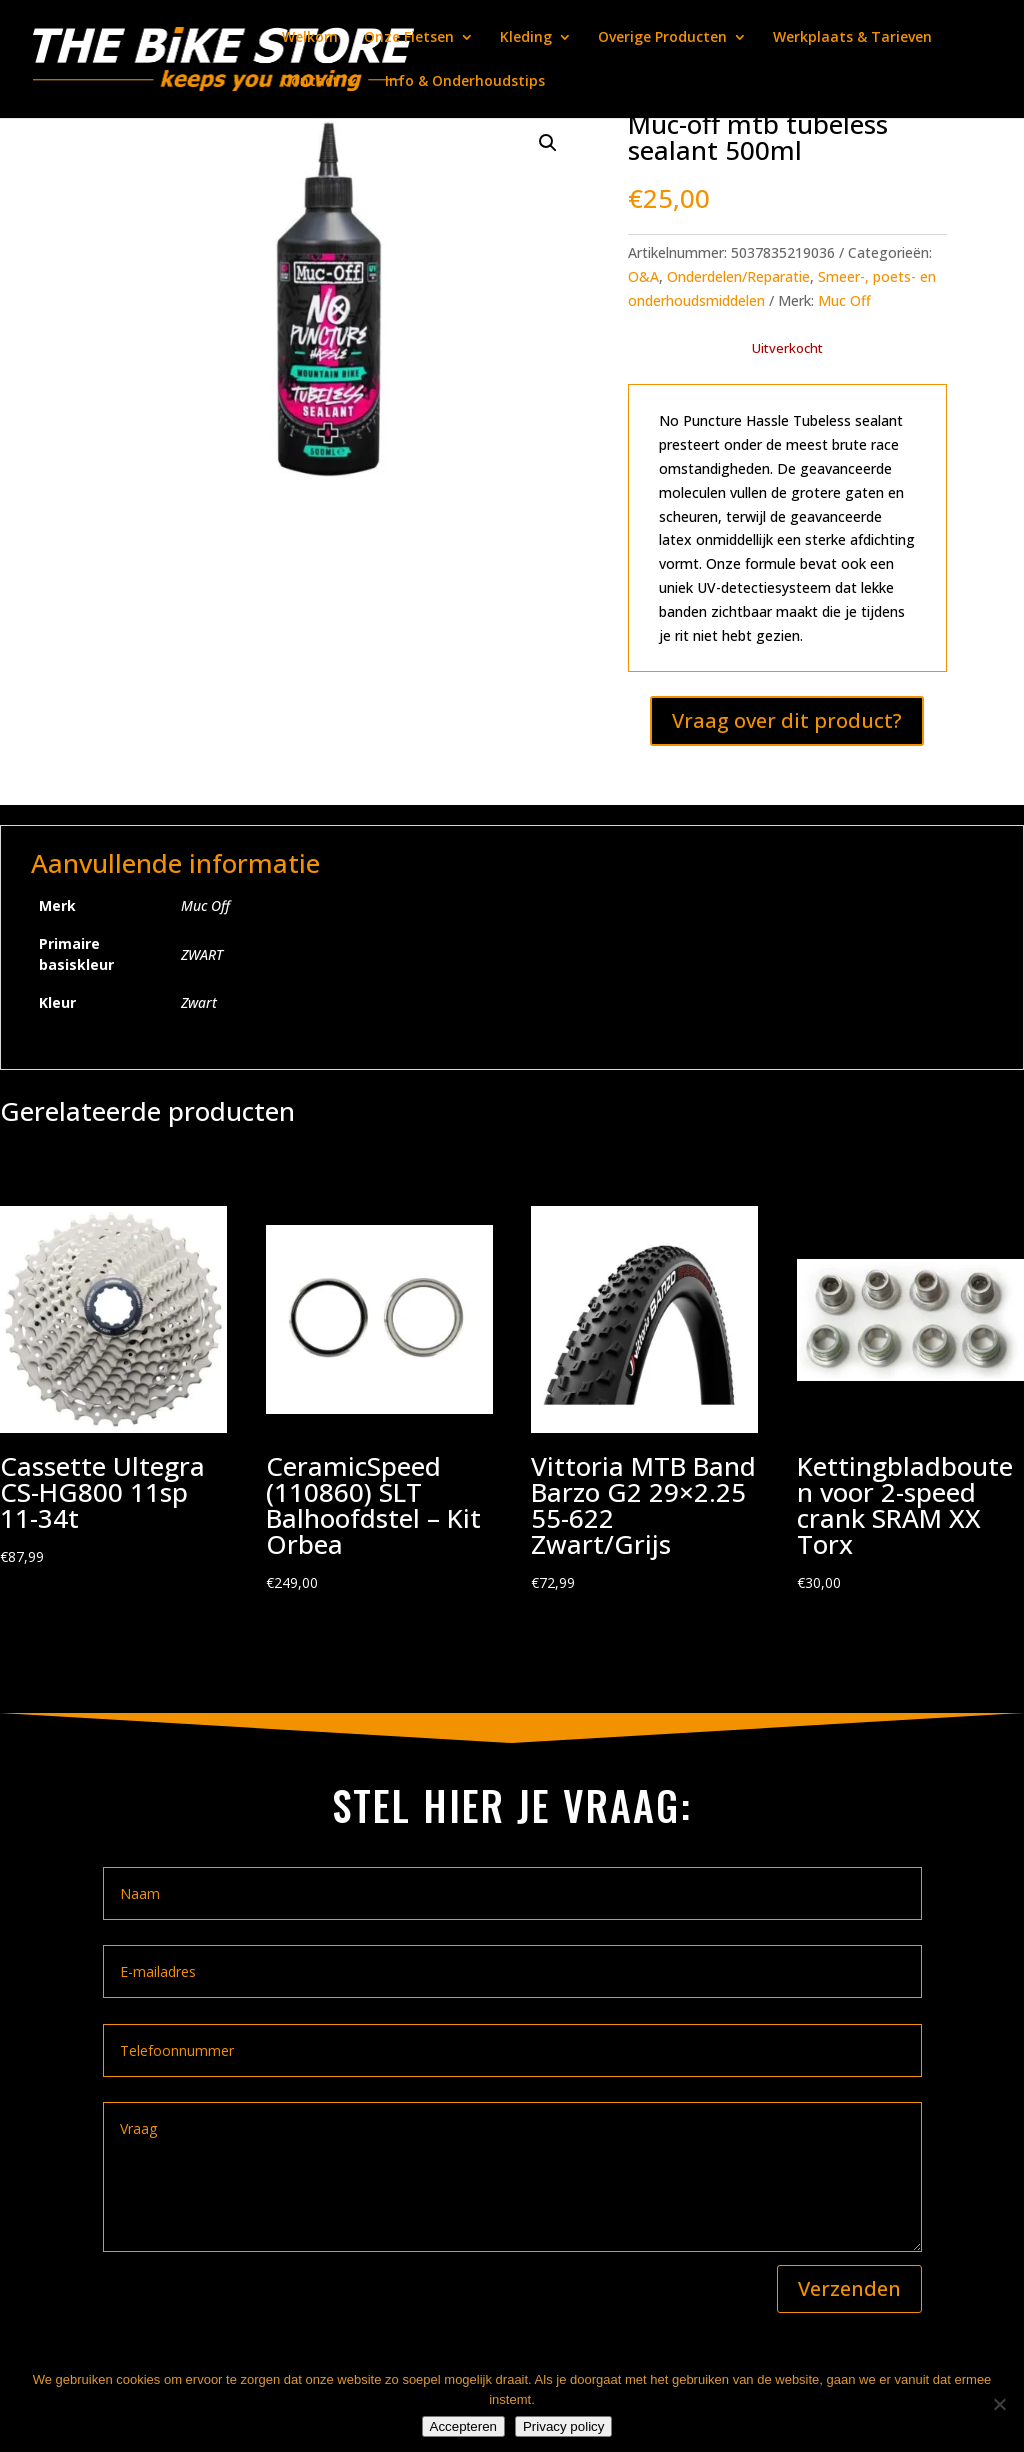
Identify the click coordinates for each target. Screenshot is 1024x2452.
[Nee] (999, 2404)
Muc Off (844, 300)
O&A (643, 276)
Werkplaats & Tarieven (852, 38)
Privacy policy (563, 2426)
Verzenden (849, 2288)
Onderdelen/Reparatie (738, 276)
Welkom (310, 38)
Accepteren (463, 2426)
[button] (548, 143)
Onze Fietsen (409, 38)
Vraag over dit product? (787, 720)
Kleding (526, 38)
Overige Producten (662, 38)
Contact (310, 82)
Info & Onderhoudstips (465, 82)
